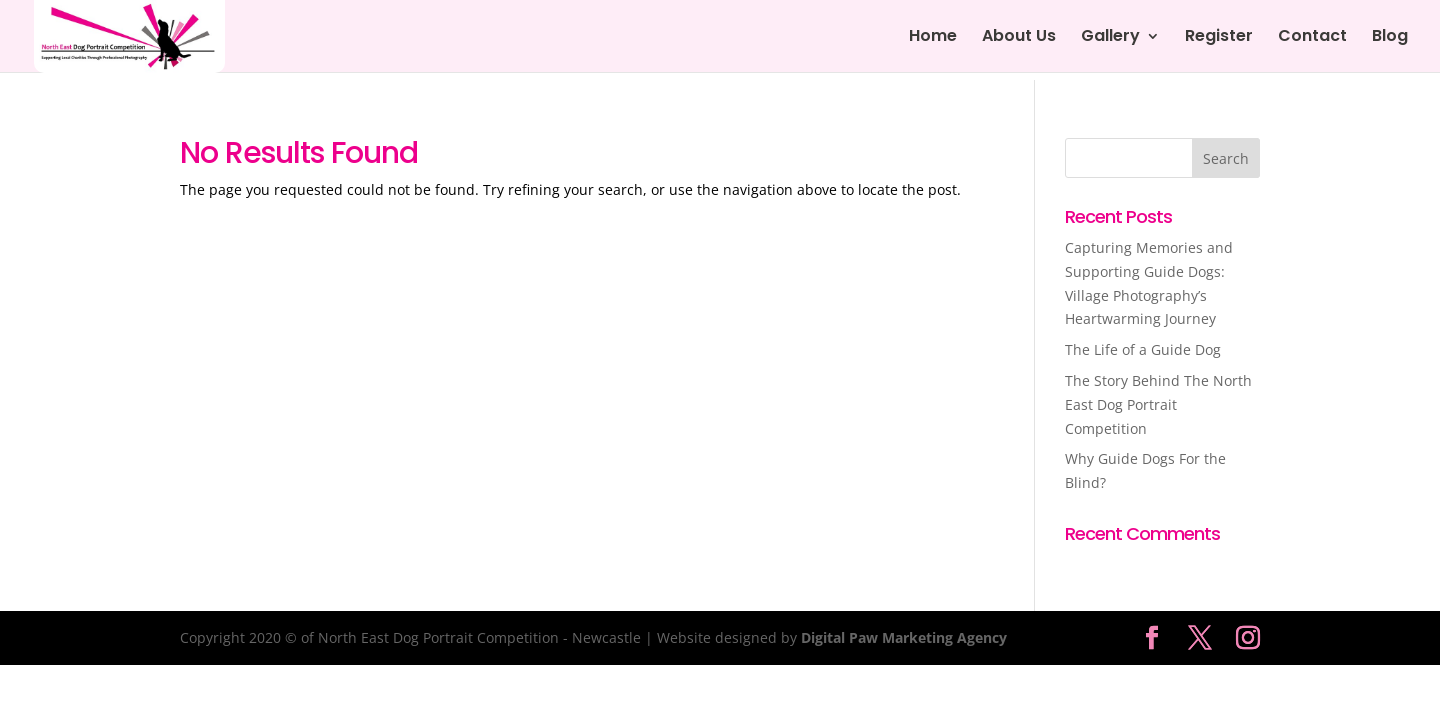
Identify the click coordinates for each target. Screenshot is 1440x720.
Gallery (1110, 38)
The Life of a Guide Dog (1143, 349)
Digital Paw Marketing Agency (904, 637)
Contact (1312, 38)
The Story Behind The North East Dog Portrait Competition (1158, 404)
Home (933, 38)
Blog (1390, 38)
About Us (1019, 38)
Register (1219, 38)
